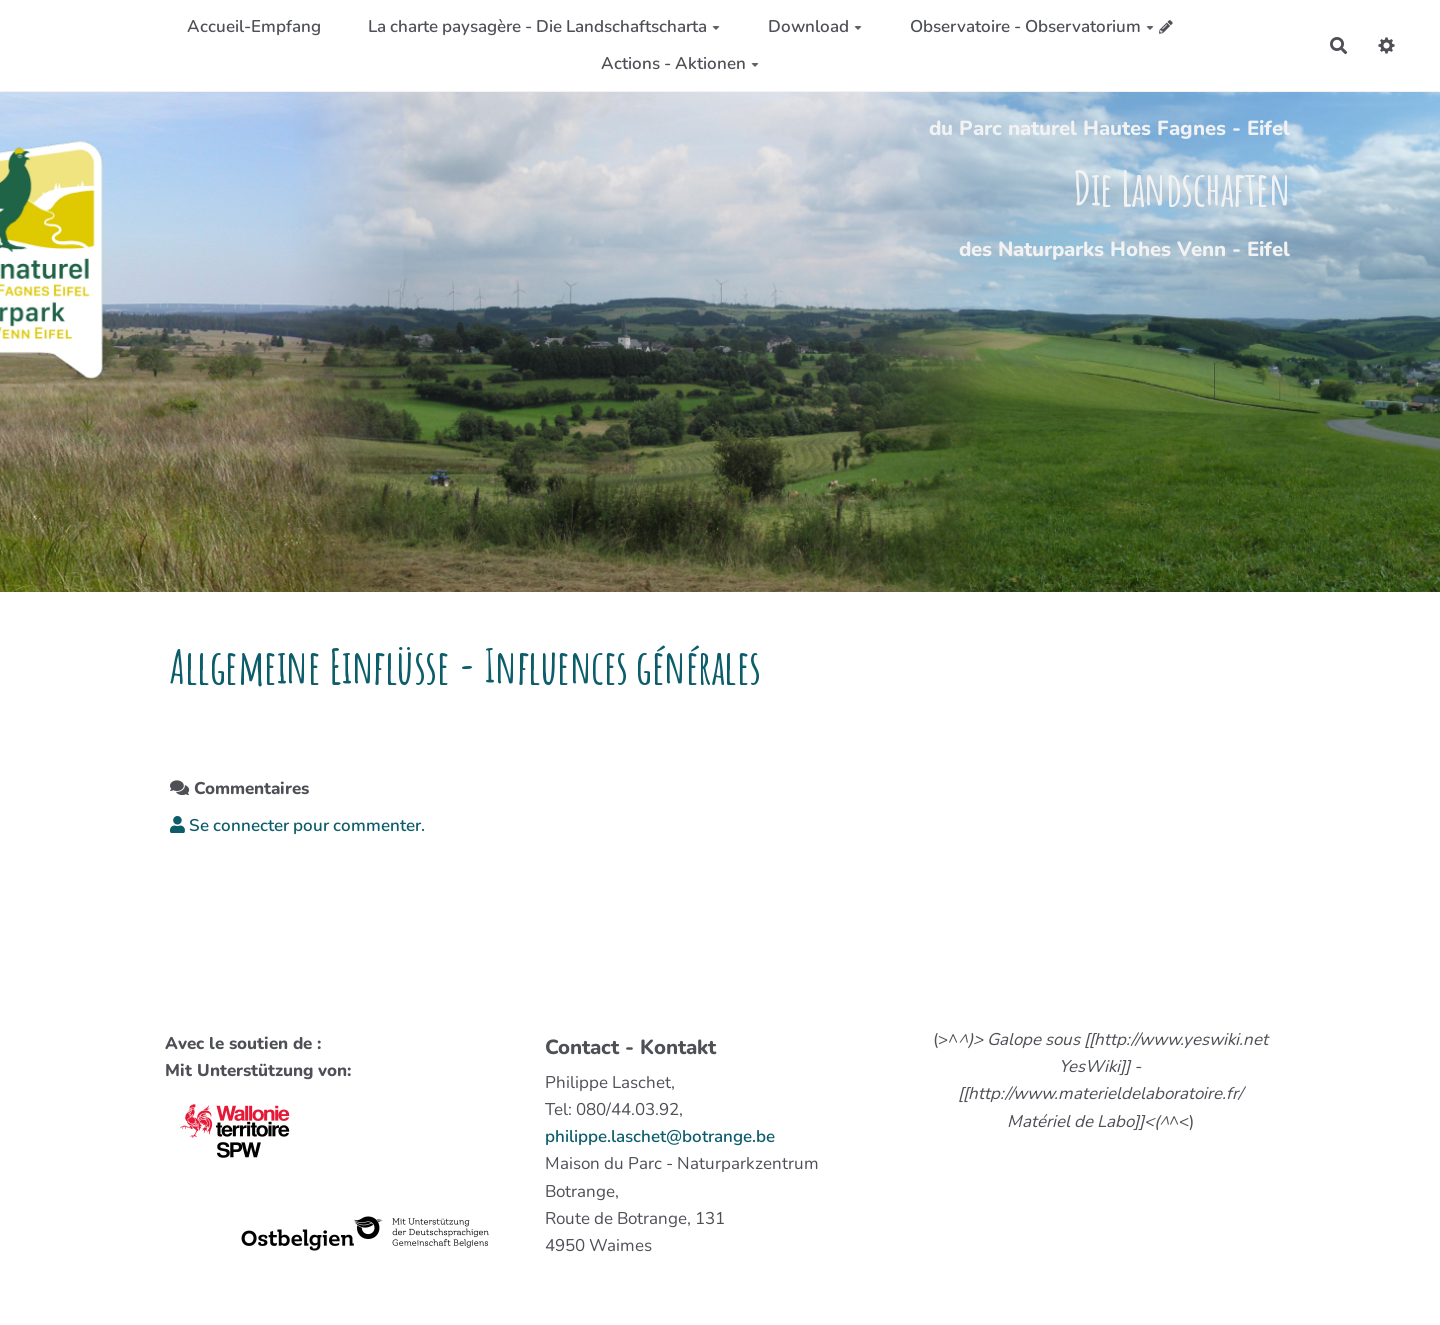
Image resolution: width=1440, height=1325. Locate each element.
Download (815, 26)
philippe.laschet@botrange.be (660, 1136)
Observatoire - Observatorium (1032, 26)
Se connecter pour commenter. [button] (297, 825)
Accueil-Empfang (254, 26)
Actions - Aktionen (680, 63)
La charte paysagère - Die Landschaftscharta (544, 26)
